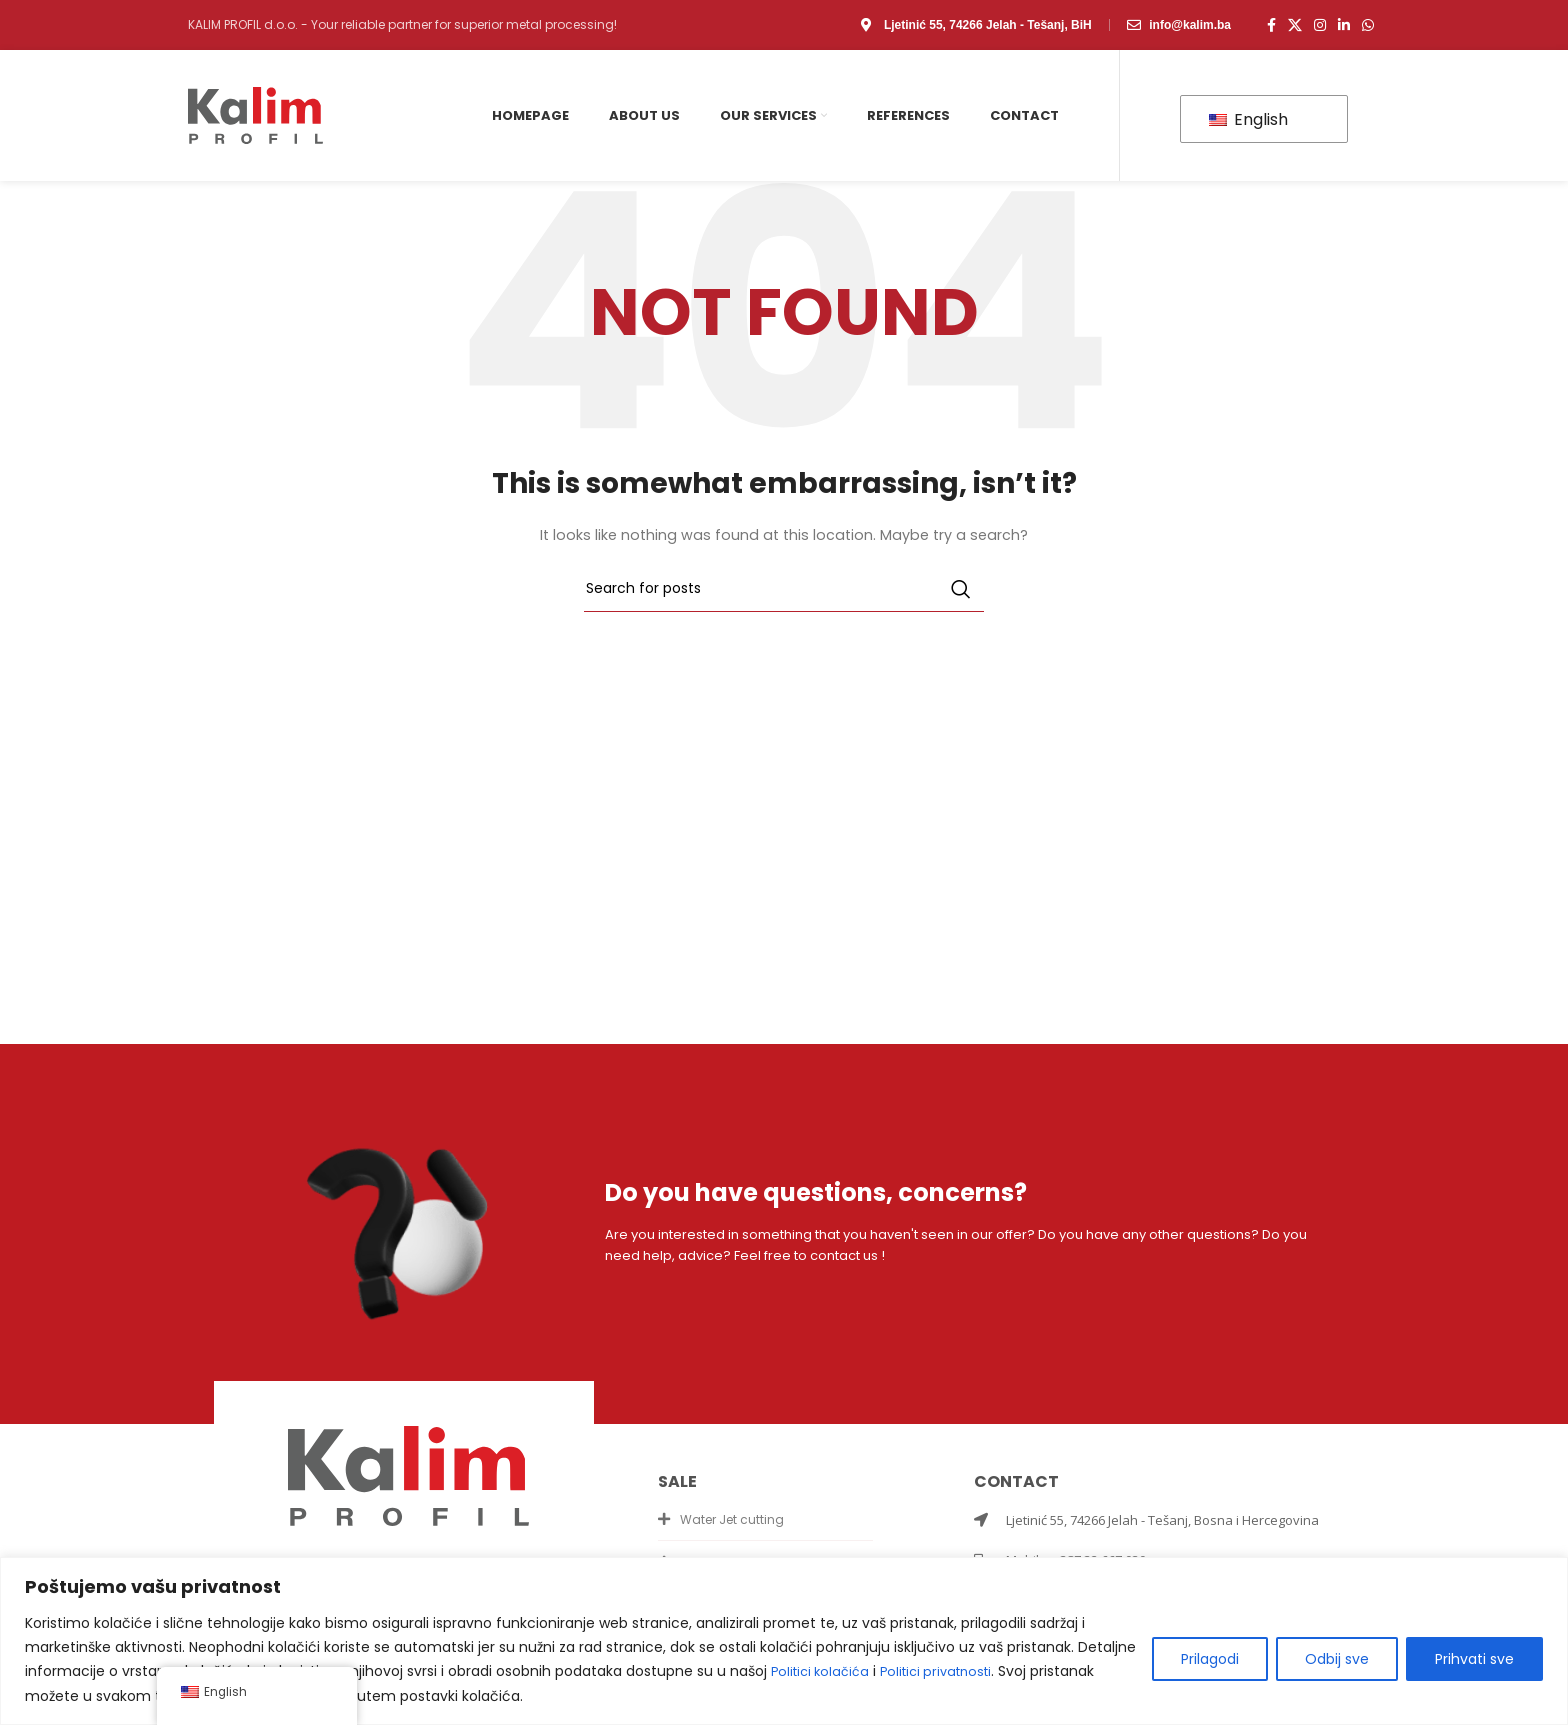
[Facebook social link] (1271, 25)
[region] (784, 1641)
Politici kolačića (824, 1672)
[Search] (784, 589)
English (1248, 119)
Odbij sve (1337, 1660)
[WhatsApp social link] (1368, 25)
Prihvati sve (1474, 1660)
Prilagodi (1210, 1660)
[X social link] (1295, 25)
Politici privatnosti (949, 1672)
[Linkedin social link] (1344, 25)
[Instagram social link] (1320, 25)
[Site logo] (255, 114)
